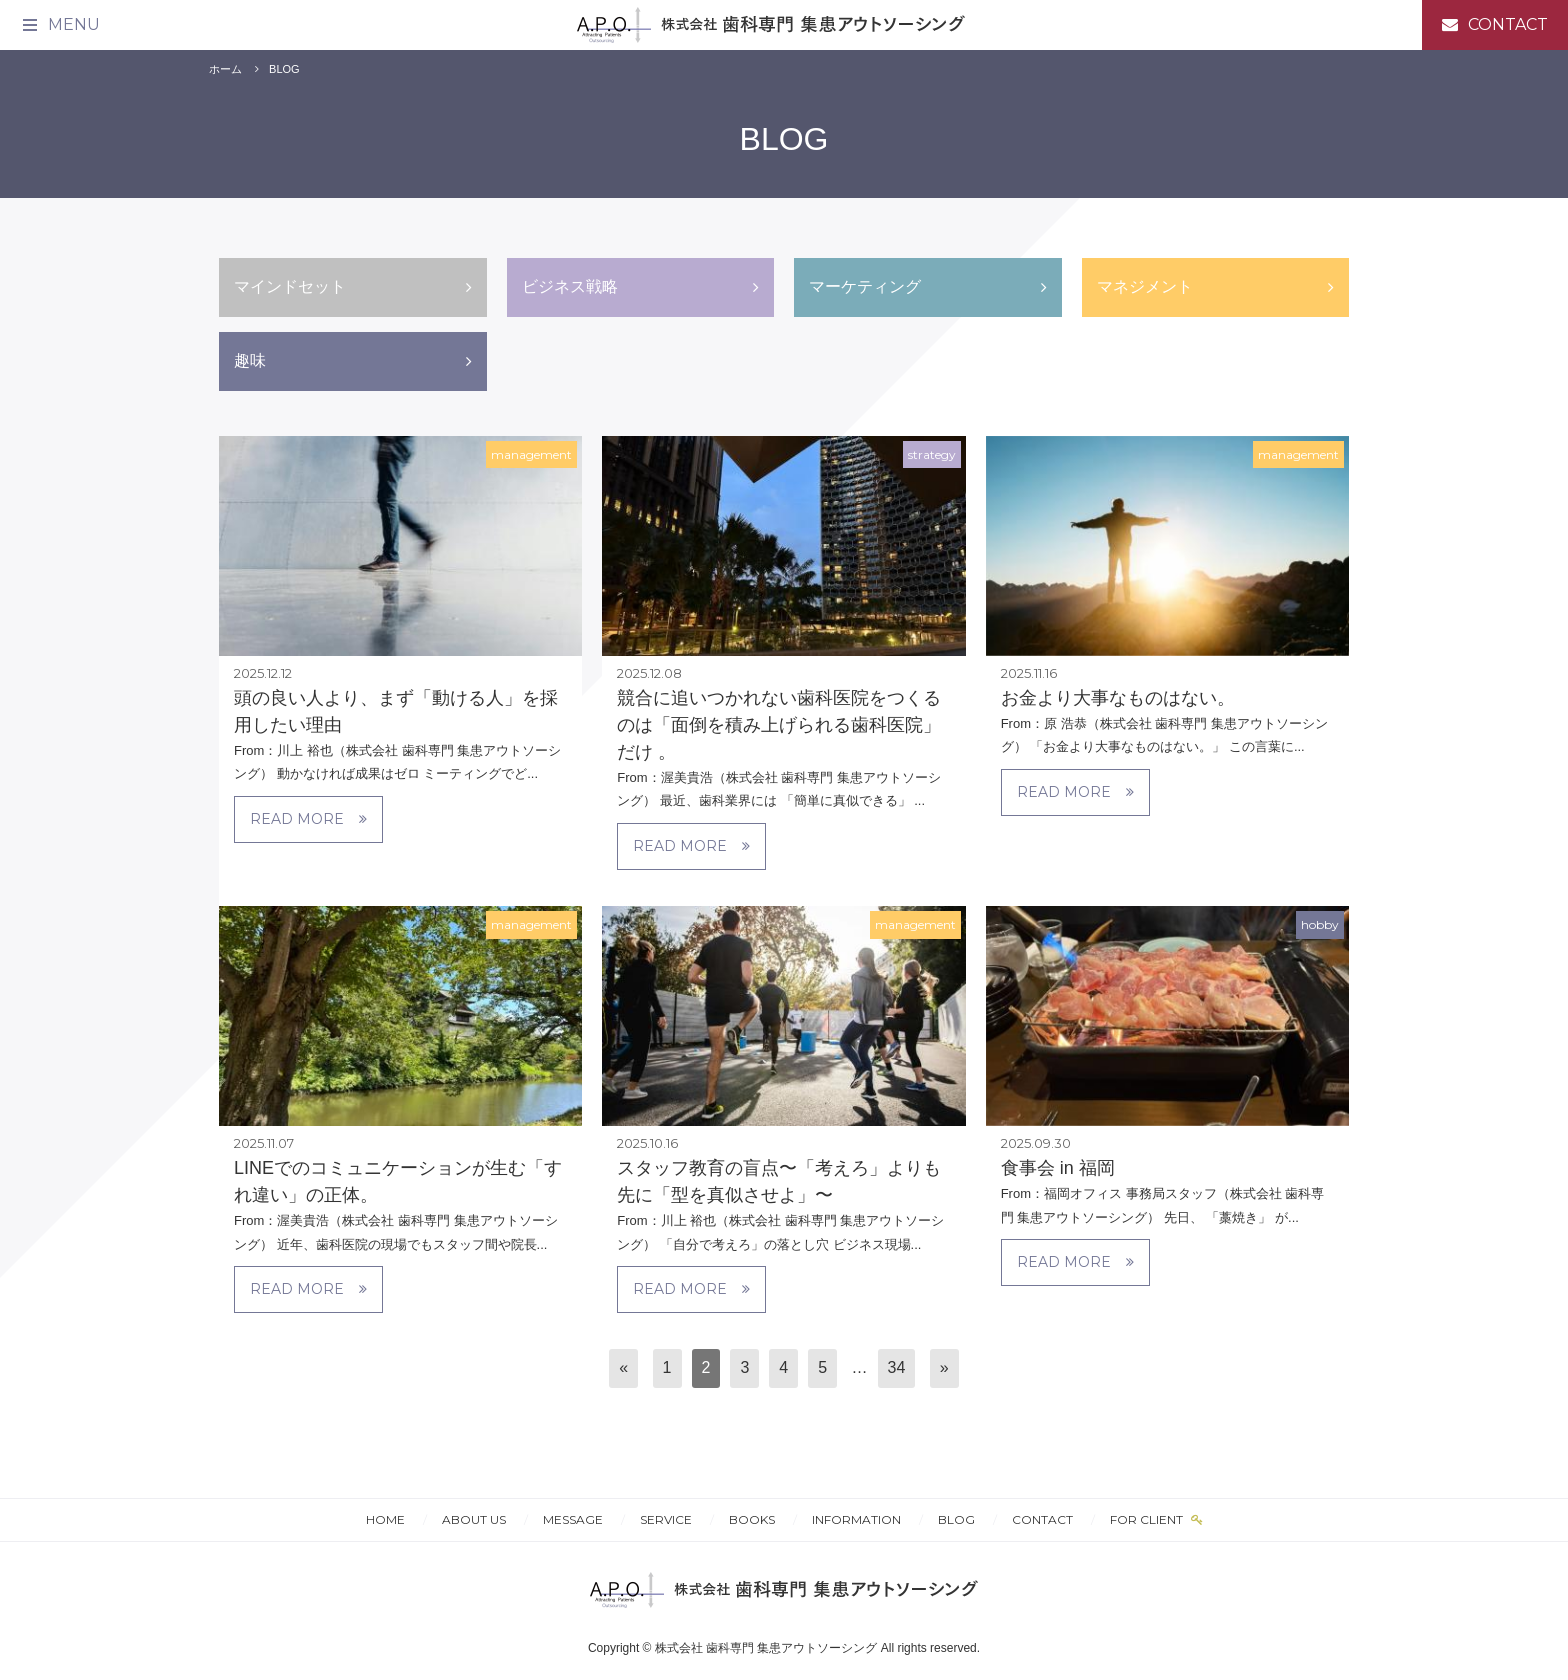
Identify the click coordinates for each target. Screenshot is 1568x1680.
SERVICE (666, 1519)
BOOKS (752, 1519)
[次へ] (944, 1368)
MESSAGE (573, 1519)
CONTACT (1042, 1519)
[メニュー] (60, 25)
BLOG (284, 69)
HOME (385, 1519)
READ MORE (308, 819)
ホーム (225, 69)
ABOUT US (474, 1519)
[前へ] (623, 1368)
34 (897, 1367)
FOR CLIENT (1148, 1519)
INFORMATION (856, 1519)
